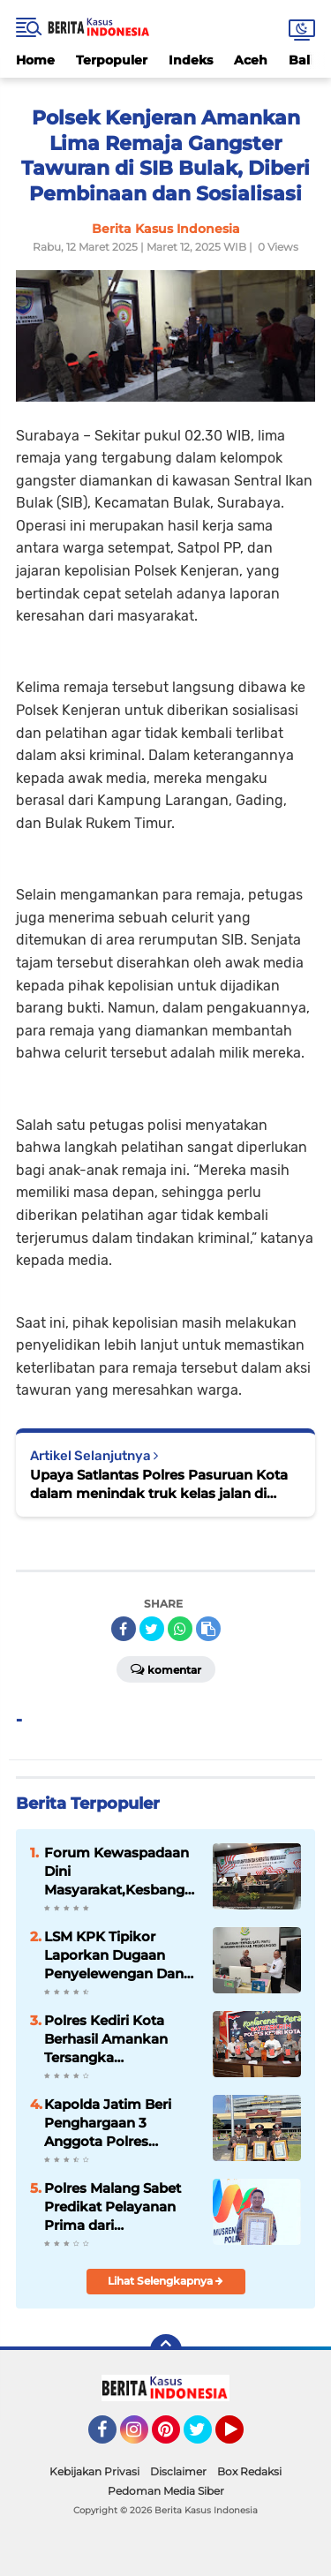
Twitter (206, 2437)
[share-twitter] (151, 1628)
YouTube (241, 2437)
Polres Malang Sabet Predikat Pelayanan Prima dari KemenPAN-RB (112, 2207)
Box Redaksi (249, 2471)
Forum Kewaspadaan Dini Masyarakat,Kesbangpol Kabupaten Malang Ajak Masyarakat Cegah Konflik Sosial (121, 1871)
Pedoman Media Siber (166, 2490)
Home (35, 60)
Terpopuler (111, 60)
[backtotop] (166, 2350)
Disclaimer (178, 2471)
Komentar (166, 1668)
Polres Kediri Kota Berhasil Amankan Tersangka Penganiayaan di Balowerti (106, 2039)
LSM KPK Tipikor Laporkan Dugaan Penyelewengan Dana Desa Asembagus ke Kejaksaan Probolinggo (118, 1955)
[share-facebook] (123, 1628)
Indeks (191, 60)
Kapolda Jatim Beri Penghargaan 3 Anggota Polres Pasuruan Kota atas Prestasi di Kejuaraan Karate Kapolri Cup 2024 (114, 2123)
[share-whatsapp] (180, 1628)
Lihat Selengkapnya (165, 2280)
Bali (301, 60)
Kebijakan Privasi (94, 2471)
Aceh (250, 60)
